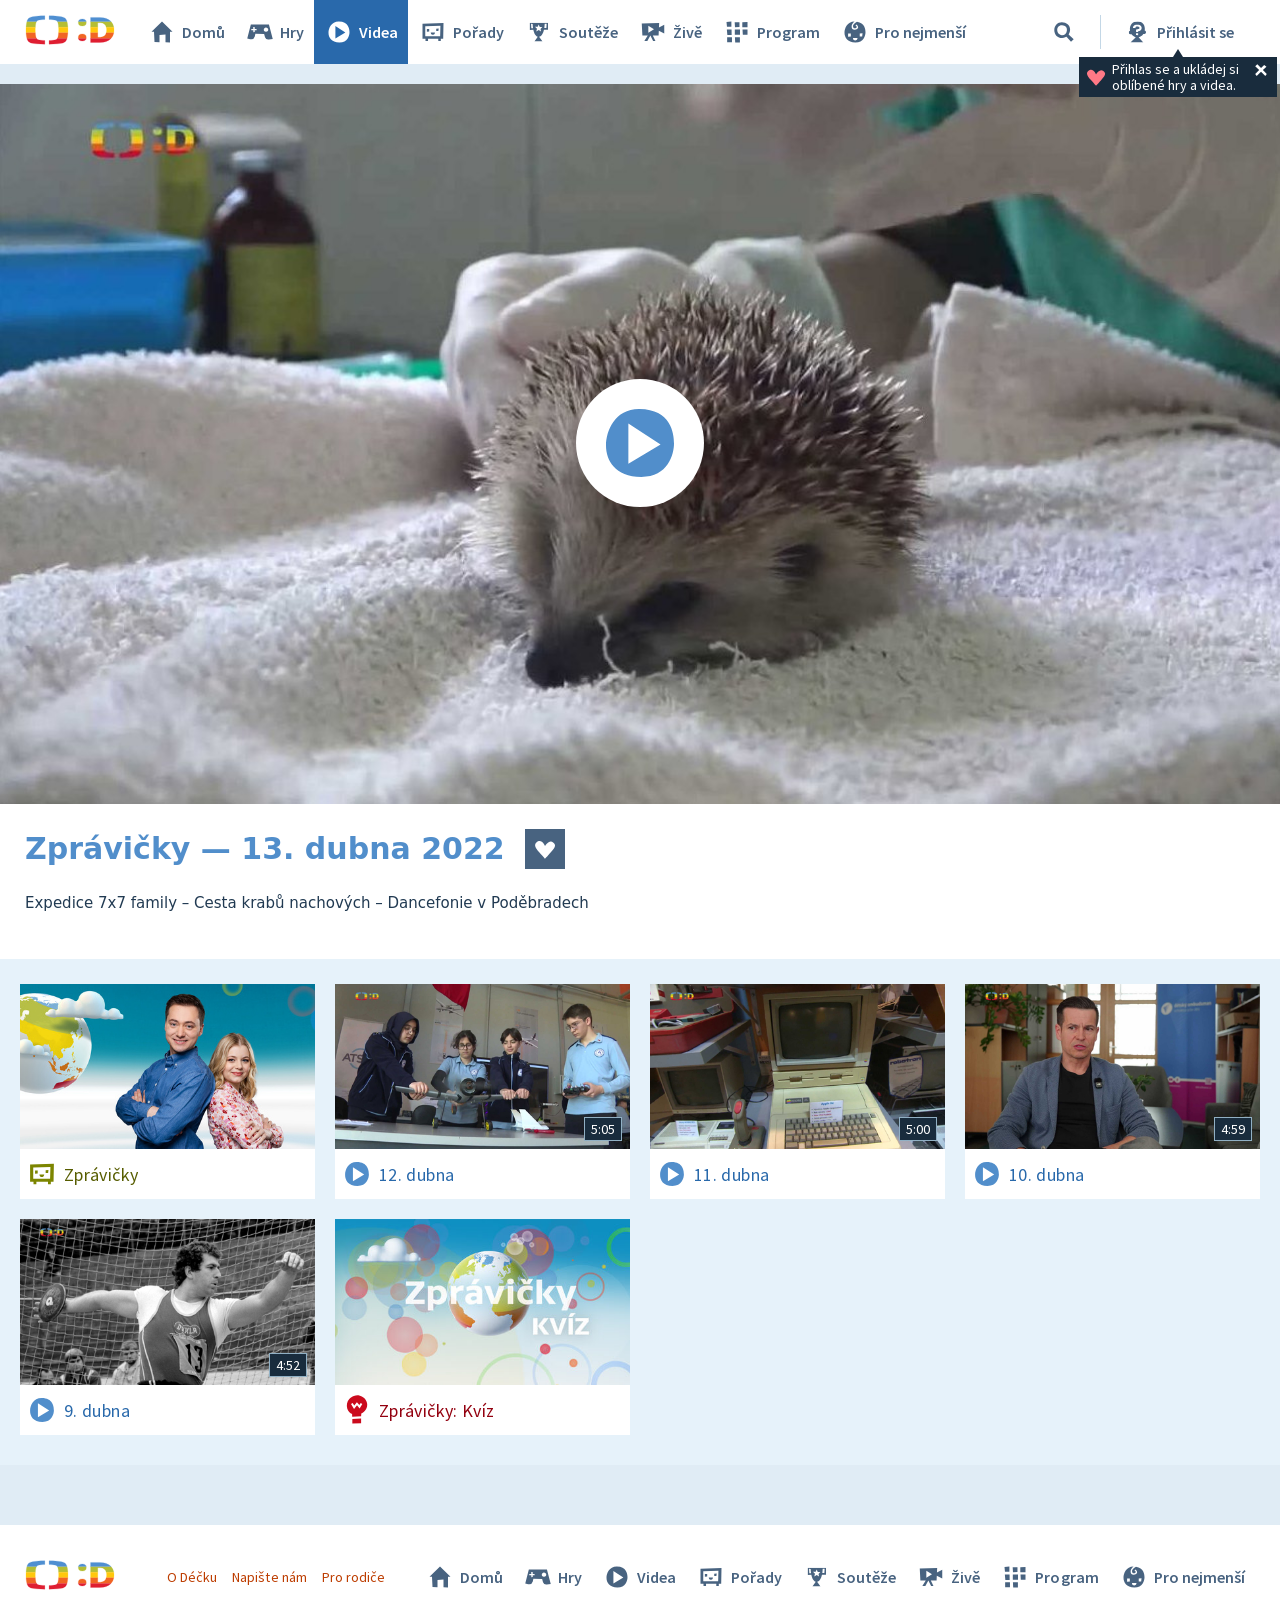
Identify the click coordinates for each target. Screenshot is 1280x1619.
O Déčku (192, 1577)
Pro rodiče (353, 1577)
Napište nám (269, 1577)
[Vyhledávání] (1064, 32)
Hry (274, 32)
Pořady (461, 32)
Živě (670, 32)
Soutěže (571, 32)
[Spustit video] (640, 444)
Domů (186, 32)
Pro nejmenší (903, 32)
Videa (361, 32)
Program (771, 32)
